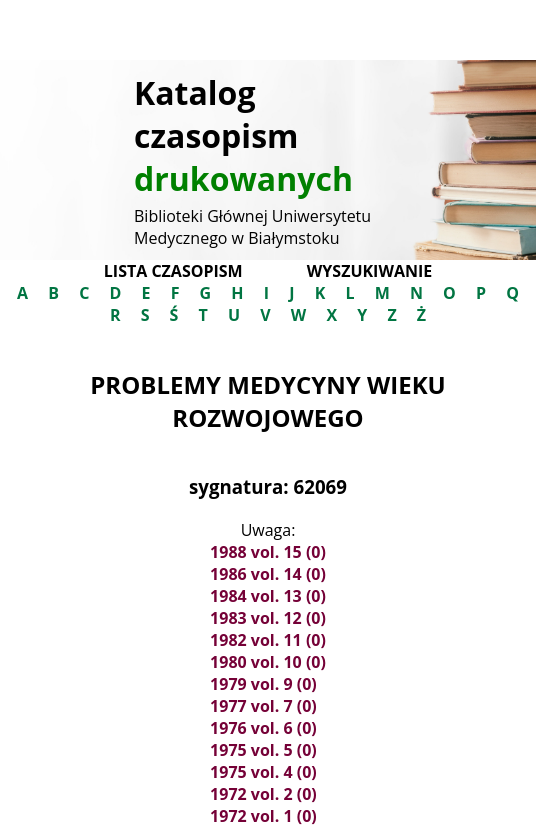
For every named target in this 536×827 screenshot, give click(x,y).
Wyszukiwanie (369, 271)
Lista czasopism (173, 271)
